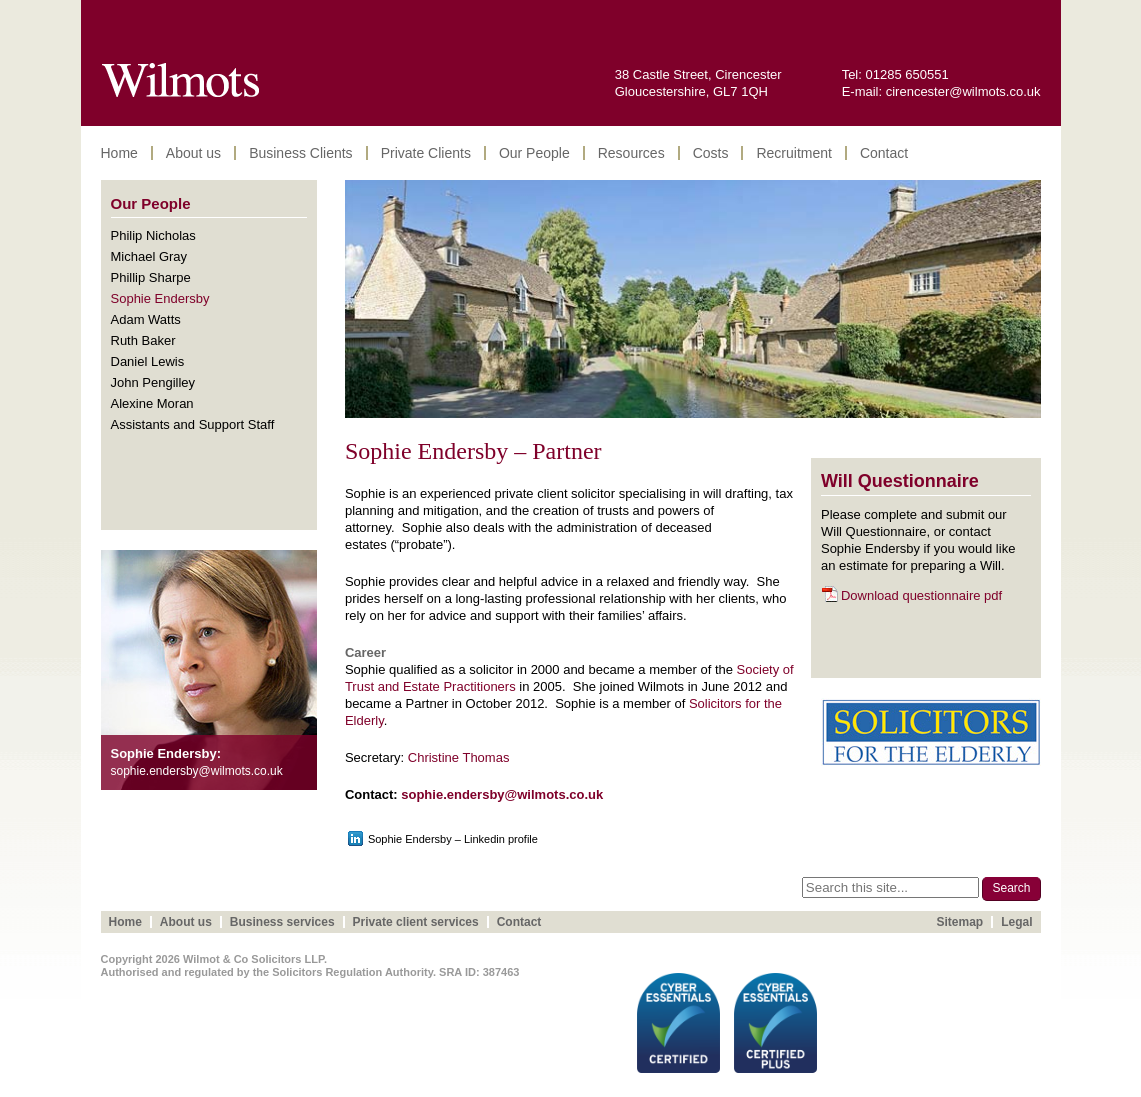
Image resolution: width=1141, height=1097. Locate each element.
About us (193, 153)
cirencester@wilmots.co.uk (963, 91)
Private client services (416, 922)
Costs (711, 153)
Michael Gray (149, 256)
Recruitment (793, 153)
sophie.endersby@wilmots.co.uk (502, 794)
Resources (631, 153)
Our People (534, 153)
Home (119, 153)
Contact (884, 153)
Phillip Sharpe (151, 277)
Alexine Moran (152, 403)
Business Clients (301, 153)
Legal (1016, 922)
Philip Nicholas (153, 235)
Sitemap (959, 922)
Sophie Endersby (160, 298)
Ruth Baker (143, 340)
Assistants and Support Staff (193, 424)
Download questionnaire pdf (921, 595)
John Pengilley (153, 382)
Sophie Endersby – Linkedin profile (453, 839)
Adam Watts (146, 319)
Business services (282, 922)
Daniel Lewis (148, 361)
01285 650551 (907, 74)
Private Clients (426, 153)
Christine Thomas (459, 757)
